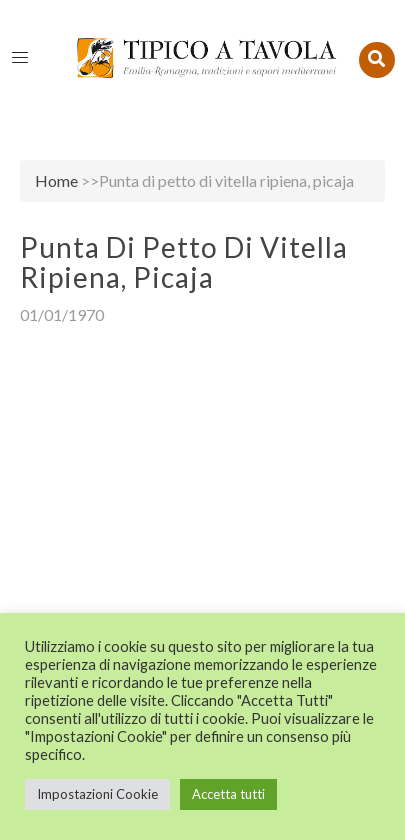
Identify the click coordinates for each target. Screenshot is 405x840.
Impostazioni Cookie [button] (97, 794)
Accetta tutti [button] (228, 794)
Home (56, 180)
